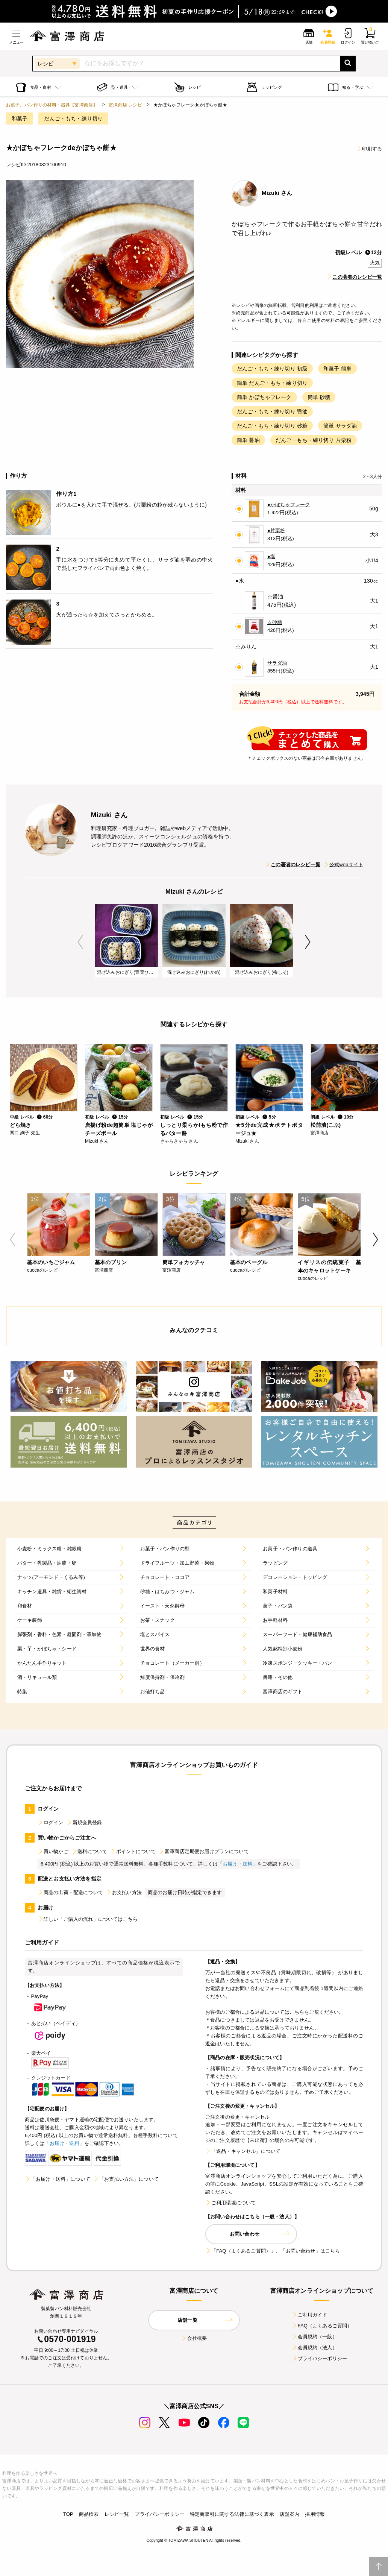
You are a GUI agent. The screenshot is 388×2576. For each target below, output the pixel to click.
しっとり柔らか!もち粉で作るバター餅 (194, 1129)
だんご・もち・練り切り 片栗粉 (314, 440)
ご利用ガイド (309, 2315)
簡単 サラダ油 (340, 426)
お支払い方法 (124, 1892)
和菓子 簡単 (337, 369)
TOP (68, 2514)
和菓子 (19, 118)
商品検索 (89, 2514)
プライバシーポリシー (319, 2358)
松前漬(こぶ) (326, 1125)
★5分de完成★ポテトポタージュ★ (269, 1129)
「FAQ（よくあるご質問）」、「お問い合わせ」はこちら (272, 2251)
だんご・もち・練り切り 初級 (272, 369)
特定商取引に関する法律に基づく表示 (232, 2514)
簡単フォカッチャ (183, 1262)
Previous (80, 942)
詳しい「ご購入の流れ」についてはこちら (88, 1919)
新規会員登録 (84, 1822)
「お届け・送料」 (237, 1864)
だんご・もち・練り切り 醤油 (272, 411)
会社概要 (194, 2338)
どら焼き (20, 1125)
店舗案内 (290, 2514)
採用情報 (315, 2514)
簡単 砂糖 (319, 397)
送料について (89, 1851)
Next (308, 942)
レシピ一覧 (117, 2514)
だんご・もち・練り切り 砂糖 (272, 426)
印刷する (369, 149)
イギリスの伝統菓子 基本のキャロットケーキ (329, 1266)
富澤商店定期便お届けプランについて (204, 1851)
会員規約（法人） (314, 2347)
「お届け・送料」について (57, 2179)
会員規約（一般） (314, 2336)
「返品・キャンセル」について (242, 2151)
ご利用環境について (230, 2203)
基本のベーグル (248, 1262)
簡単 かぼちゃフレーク (264, 397)
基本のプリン (111, 1262)
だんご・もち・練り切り (73, 118)
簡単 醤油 (248, 440)
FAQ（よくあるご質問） (322, 2326)
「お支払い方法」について (126, 2179)
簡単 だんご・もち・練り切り (272, 383)
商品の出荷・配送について (70, 1892)
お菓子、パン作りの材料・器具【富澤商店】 (51, 105)
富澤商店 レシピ (125, 105)
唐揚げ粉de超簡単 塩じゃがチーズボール (119, 1129)
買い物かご (53, 1851)
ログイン (51, 1822)
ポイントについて (133, 1851)
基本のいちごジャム (51, 1262)
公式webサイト (343, 864)
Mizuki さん (277, 193)
